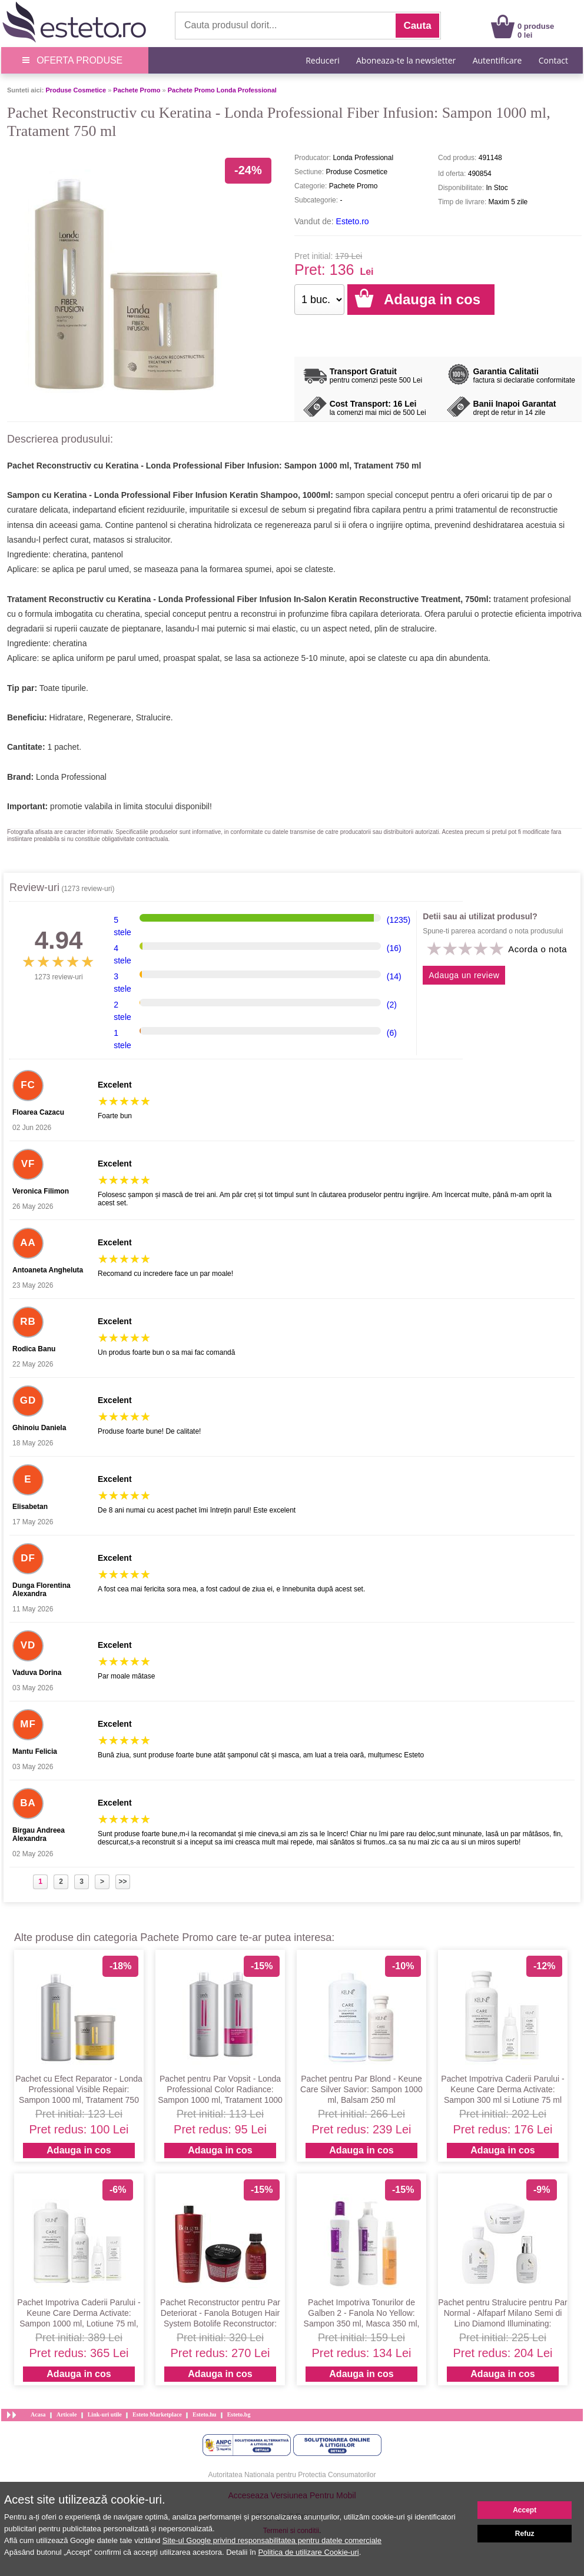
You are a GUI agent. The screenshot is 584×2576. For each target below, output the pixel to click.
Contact (553, 60)
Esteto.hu (204, 2414)
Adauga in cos (79, 2150)
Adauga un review (464, 975)
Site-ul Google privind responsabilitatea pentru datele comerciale (271, 2540)
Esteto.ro (352, 221)
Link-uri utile (105, 2414)
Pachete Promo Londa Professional (222, 90)
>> (122, 1881)
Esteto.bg (239, 2414)
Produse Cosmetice (75, 90)
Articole (67, 2414)
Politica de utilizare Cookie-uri (308, 2552)
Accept (524, 2510)
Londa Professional (71, 777)
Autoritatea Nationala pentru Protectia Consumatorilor (292, 2475)
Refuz (525, 2534)
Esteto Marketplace (157, 2414)
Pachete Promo (136, 90)
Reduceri (322, 60)
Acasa (38, 2414)
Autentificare (497, 60)
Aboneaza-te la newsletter (406, 60)
